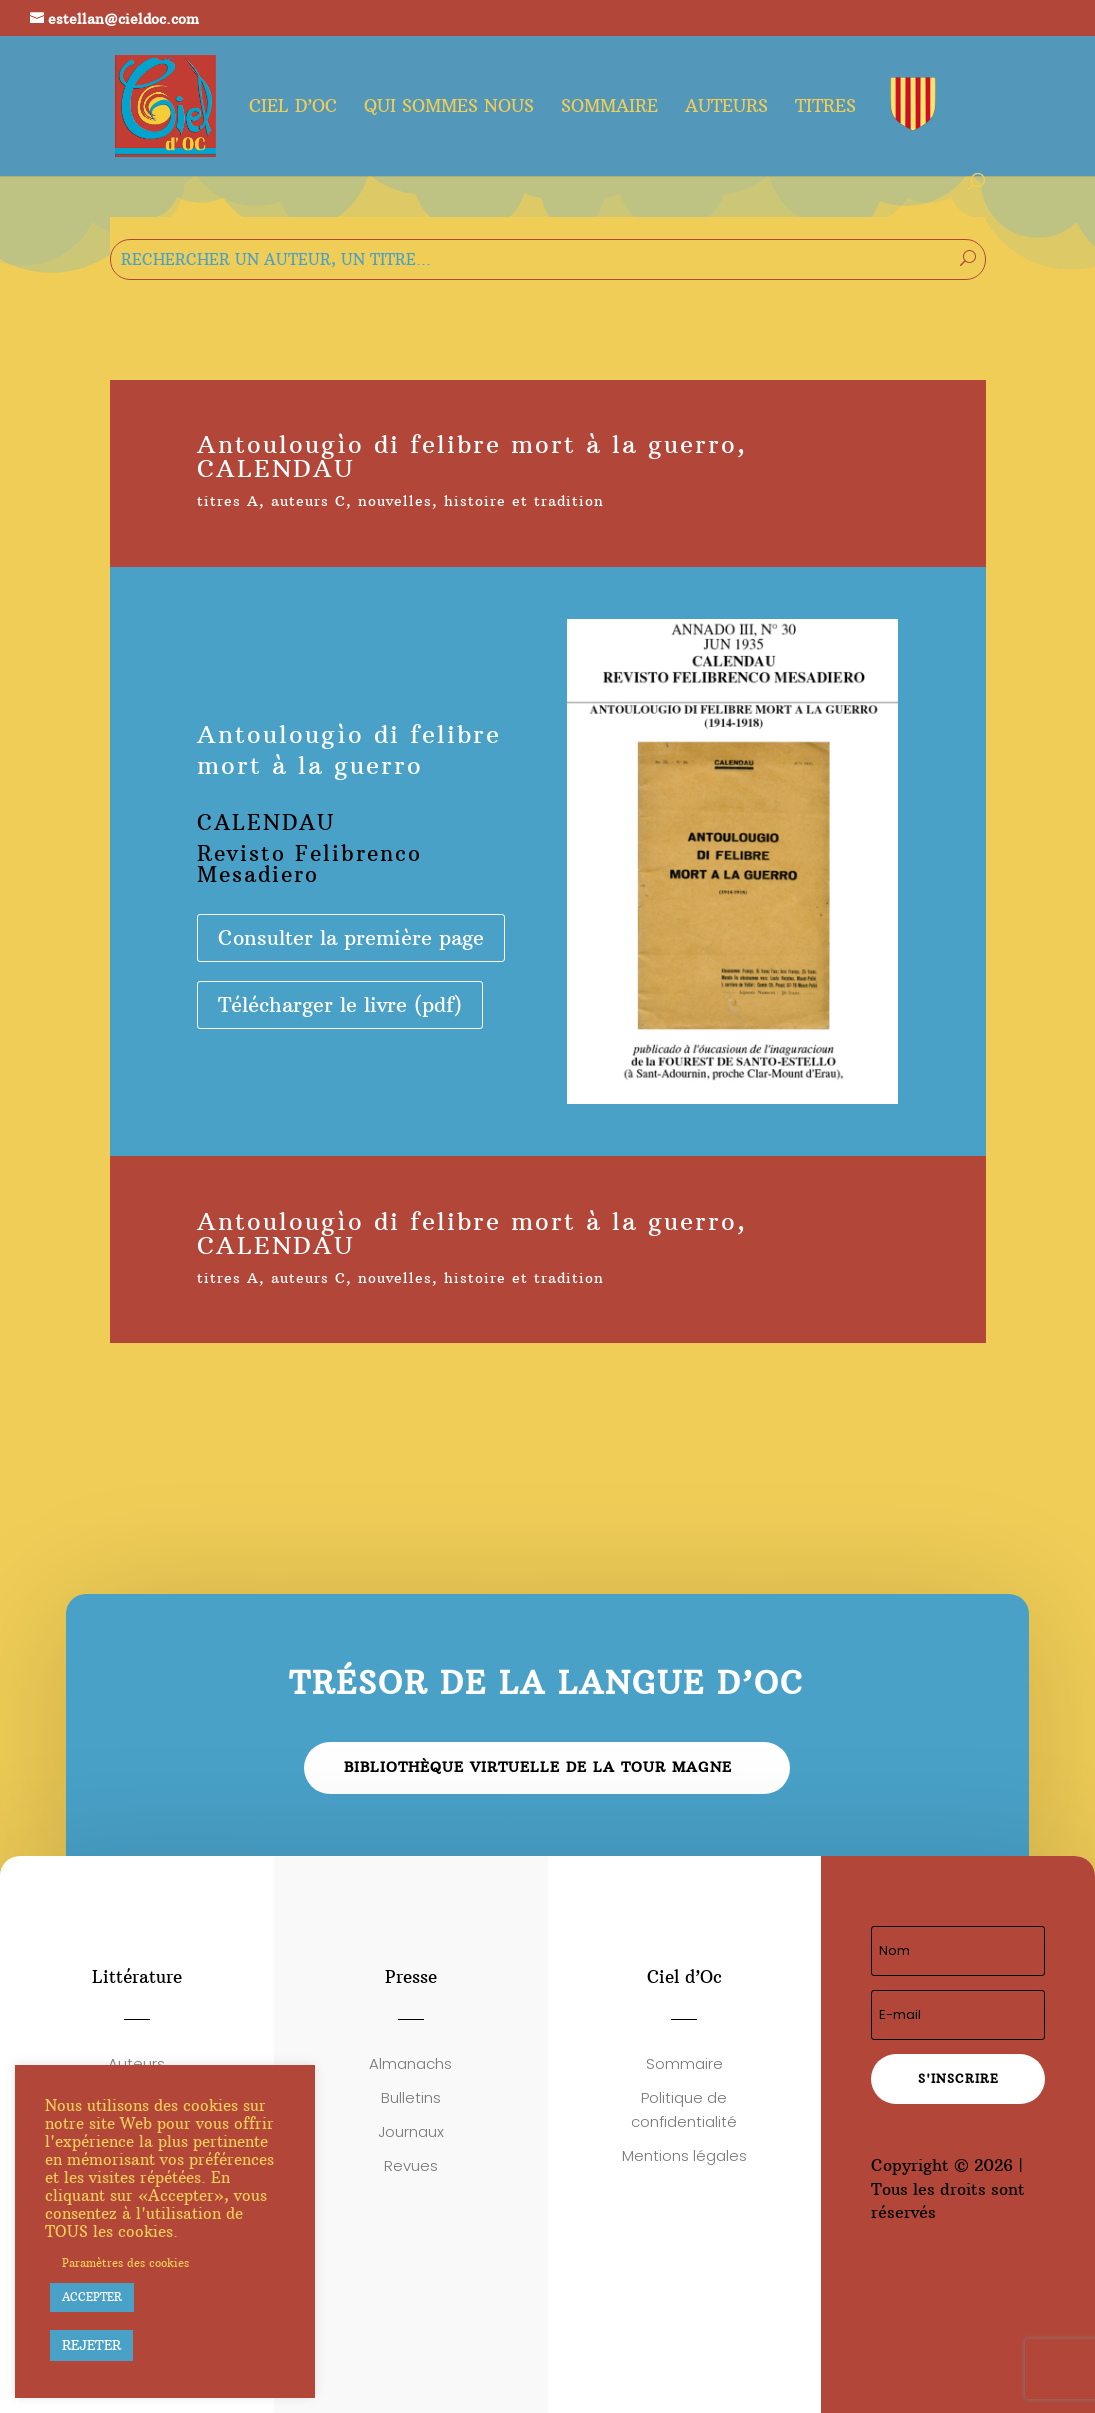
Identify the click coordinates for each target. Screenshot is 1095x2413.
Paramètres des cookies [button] (125, 2263)
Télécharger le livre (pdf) (340, 1004)
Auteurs (726, 108)
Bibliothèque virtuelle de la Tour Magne (538, 1767)
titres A (228, 501)
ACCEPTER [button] (92, 2297)
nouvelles (395, 501)
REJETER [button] (91, 2345)
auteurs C (308, 501)
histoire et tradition (524, 501)
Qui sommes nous (449, 108)
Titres (825, 108)
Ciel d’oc (293, 108)
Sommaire (609, 108)
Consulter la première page (351, 937)
